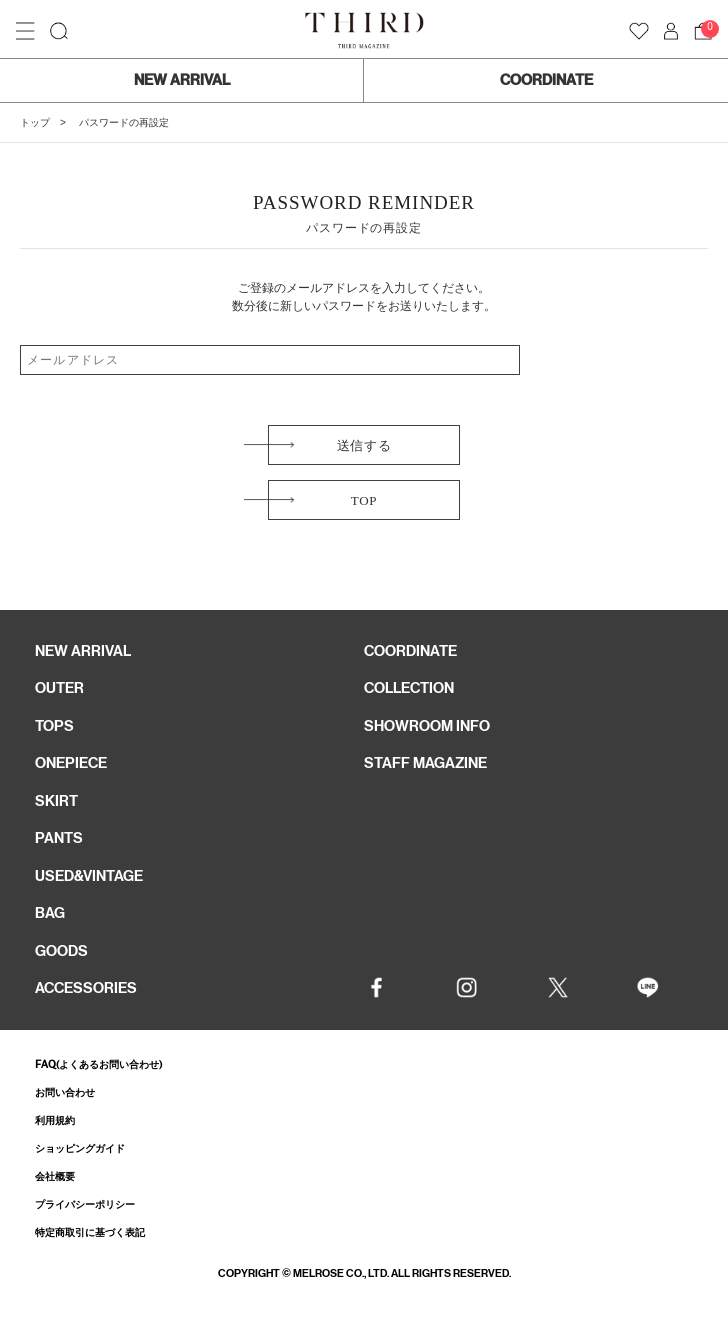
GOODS (61, 951)
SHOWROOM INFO (427, 726)
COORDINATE (546, 80)
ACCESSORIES (86, 988)
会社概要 (55, 1176)
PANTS (59, 838)
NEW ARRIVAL (182, 80)
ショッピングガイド (80, 1148)
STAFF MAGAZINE (425, 763)
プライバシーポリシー (85, 1204)
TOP (364, 500)
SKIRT (56, 801)
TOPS (54, 726)
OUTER (59, 688)
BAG (50, 913)
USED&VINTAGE (89, 876)
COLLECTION (409, 688)
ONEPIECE (71, 763)
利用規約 (55, 1120)
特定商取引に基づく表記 (90, 1232)
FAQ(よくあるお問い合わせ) (98, 1064)
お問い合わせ (65, 1092)
